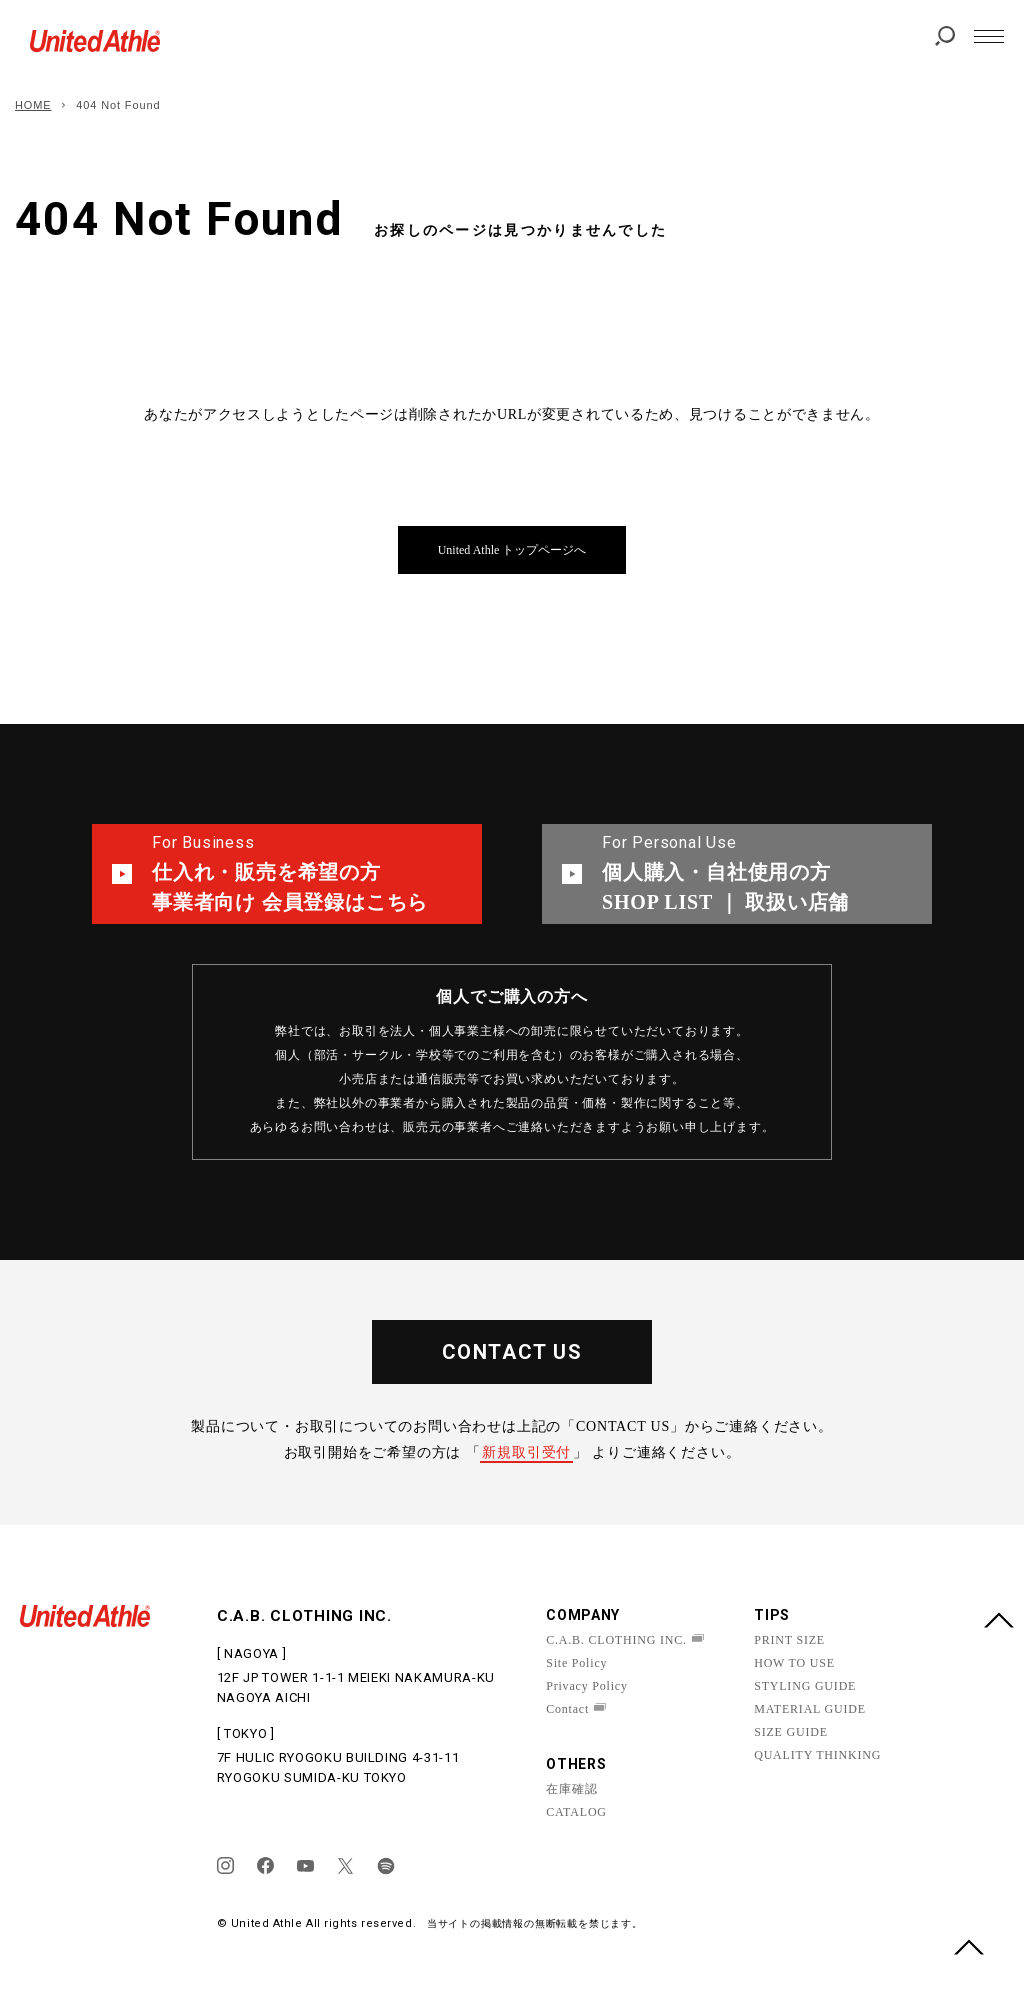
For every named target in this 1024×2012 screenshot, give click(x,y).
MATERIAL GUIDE (810, 1709)
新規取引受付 (526, 1452)
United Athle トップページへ (512, 550)
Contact (567, 1709)
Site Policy (576, 1663)
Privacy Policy (587, 1686)
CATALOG (576, 1812)
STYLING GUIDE (805, 1686)
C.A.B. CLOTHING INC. (616, 1640)
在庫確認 (571, 1789)
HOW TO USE (794, 1663)
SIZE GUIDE (791, 1732)
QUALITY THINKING (817, 1755)
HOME (33, 105)
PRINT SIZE (789, 1640)
